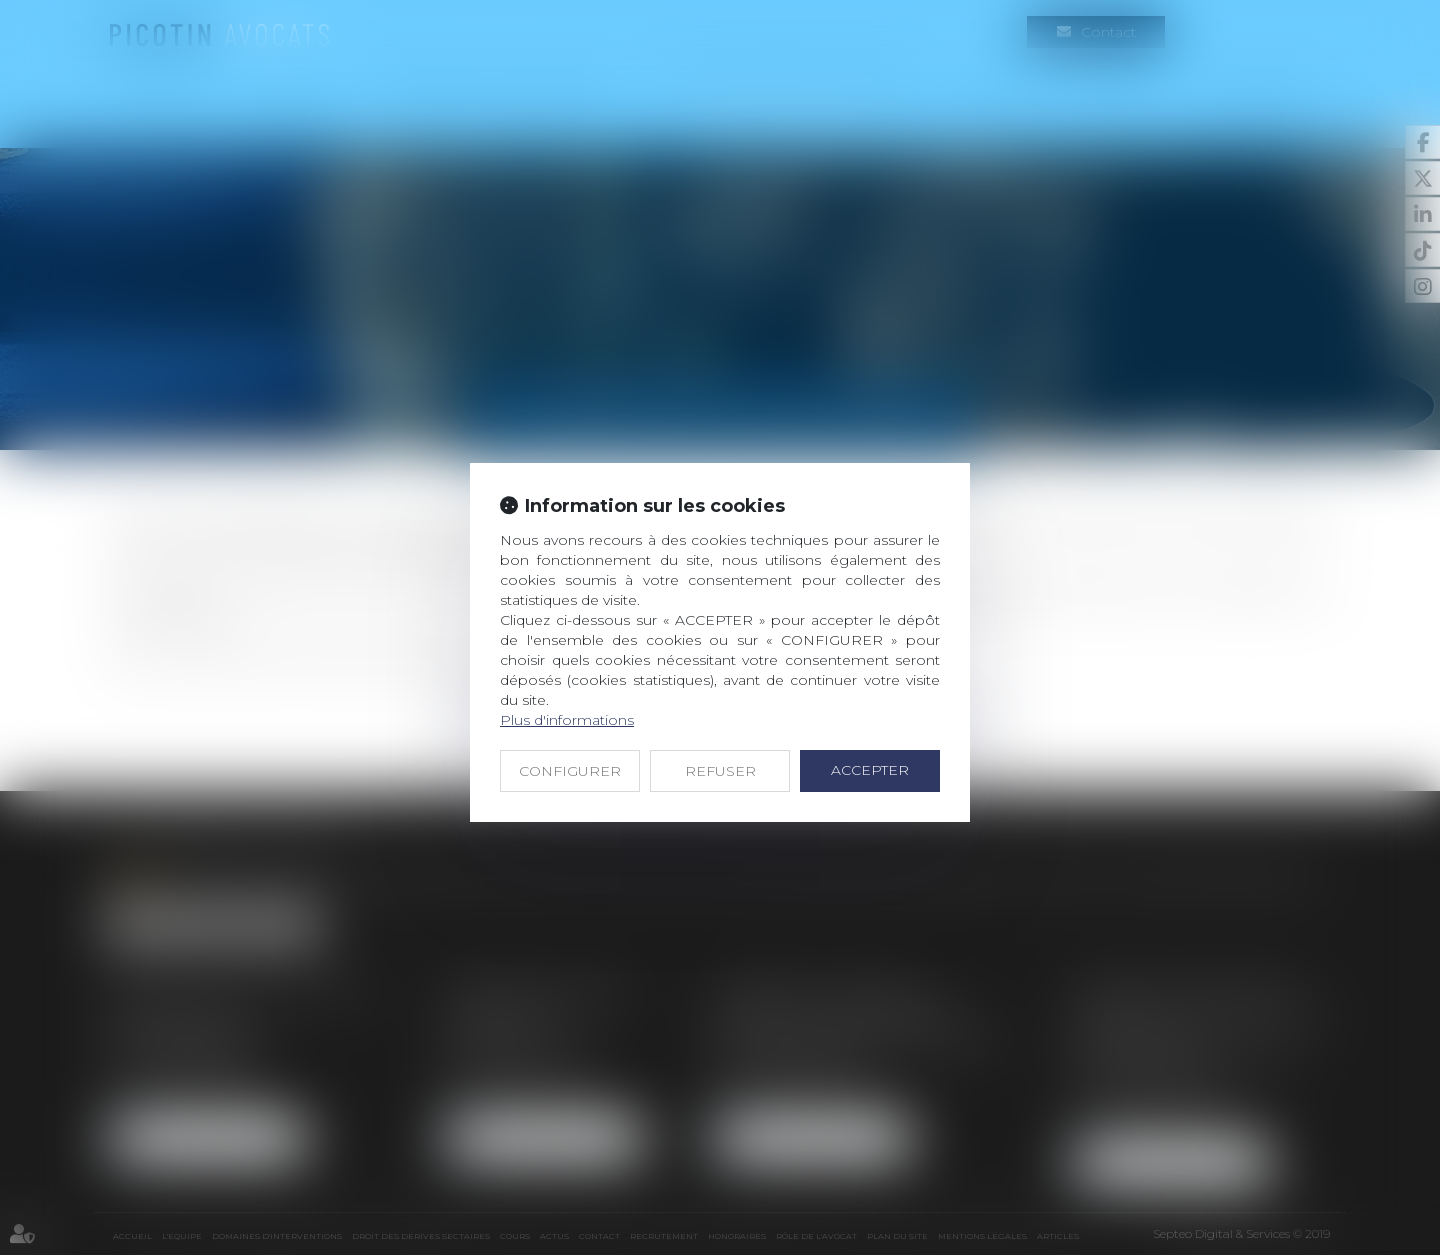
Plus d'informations (567, 720)
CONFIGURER (570, 771)
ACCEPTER (870, 770)
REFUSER (720, 771)
